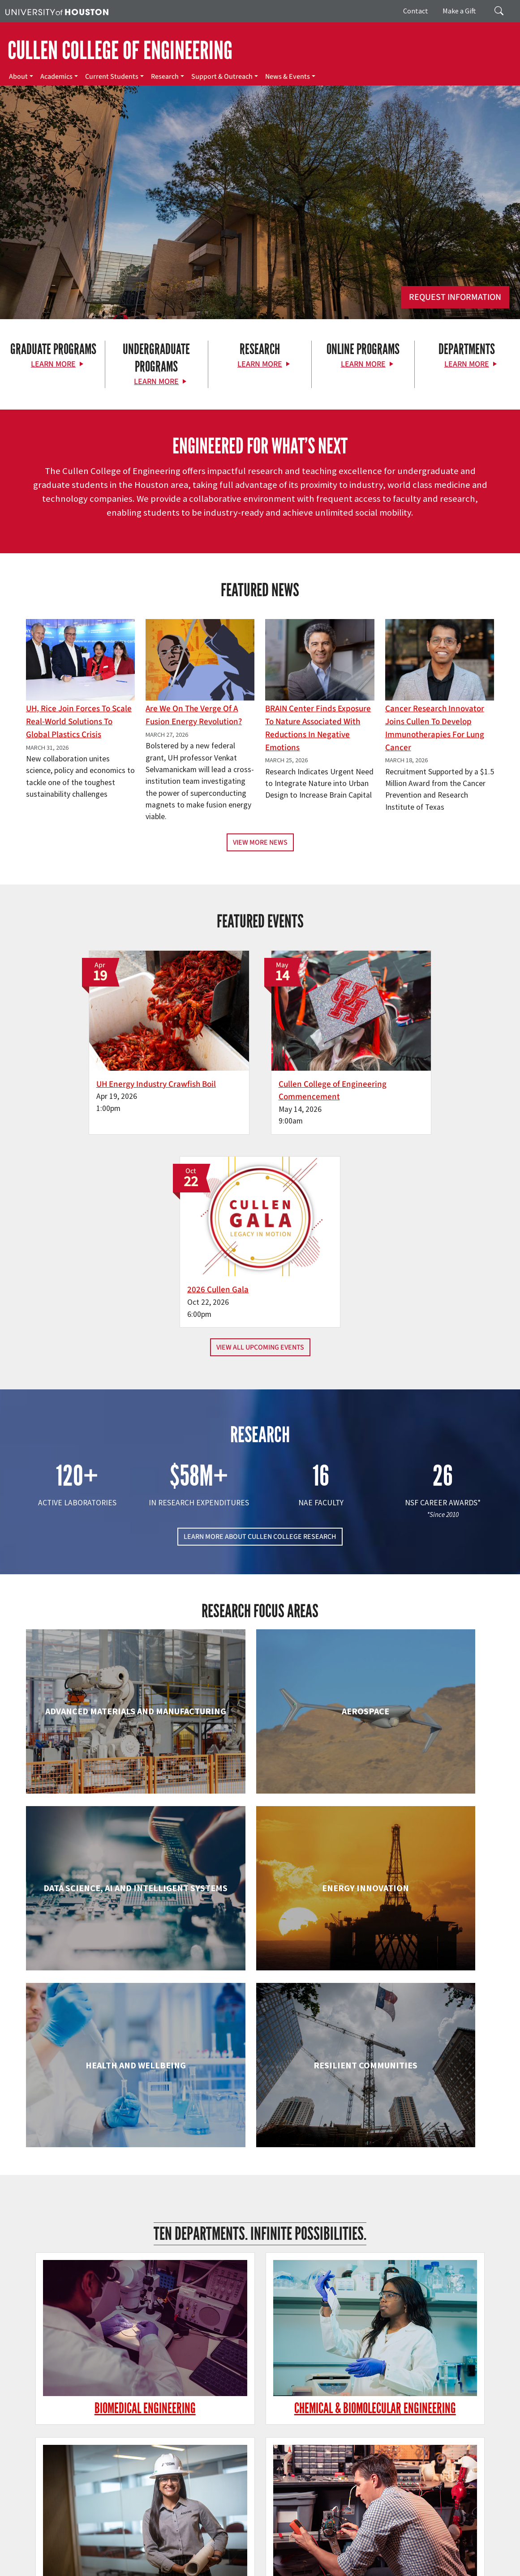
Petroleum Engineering (259, 2334)
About (18, 76)
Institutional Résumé (310, 2559)
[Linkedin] (116, 2450)
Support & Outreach (222, 76)
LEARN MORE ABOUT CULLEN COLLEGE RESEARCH (260, 1327)
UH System (317, 2549)
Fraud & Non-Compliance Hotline (48, 2559)
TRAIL (445, 2549)
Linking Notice (115, 2559)
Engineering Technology (260, 2024)
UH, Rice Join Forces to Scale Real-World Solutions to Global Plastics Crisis (79, 721)
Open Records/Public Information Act (229, 2559)
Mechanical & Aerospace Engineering (419, 2187)
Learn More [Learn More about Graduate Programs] (53, 364)
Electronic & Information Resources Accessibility (68, 2568)
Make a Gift (459, 10)
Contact (415, 10)
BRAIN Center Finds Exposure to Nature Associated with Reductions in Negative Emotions (318, 727)
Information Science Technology (260, 2187)
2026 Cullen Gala (389, 1067)
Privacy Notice (157, 2559)
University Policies (333, 2568)
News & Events (287, 76)
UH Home (154, 2549)
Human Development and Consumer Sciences (419, 2033)
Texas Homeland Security (399, 2549)
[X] (63, 2450)
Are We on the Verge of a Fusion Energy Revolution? (194, 715)
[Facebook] (46, 2450)
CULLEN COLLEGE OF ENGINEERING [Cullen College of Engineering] (120, 50)
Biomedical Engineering (100, 1869)
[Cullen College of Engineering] (260, 231)
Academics (56, 76)
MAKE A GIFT (426, 2409)
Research (165, 76)
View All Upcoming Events (260, 1137)
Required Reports (366, 2559)
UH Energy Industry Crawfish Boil (99, 1067)
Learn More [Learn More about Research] (259, 364)
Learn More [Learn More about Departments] (466, 364)
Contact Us (195, 2509)
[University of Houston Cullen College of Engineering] (91, 2415)
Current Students (111, 76)
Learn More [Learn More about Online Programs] (363, 364)
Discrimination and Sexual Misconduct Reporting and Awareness (220, 2568)
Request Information (455, 297)
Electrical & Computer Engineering (100, 2033)
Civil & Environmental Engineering (420, 1877)
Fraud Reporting (478, 2549)
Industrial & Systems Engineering (100, 2187)
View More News (260, 842)
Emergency (283, 2549)
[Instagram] (98, 2450)
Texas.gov (348, 2549)
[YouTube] (133, 2450)
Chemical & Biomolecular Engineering (260, 1877)
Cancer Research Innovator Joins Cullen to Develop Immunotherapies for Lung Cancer (434, 727)
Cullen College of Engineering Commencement (252, 1073)
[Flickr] (81, 2450)
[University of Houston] (56, 11)
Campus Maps (246, 2549)
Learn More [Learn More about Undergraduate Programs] (156, 381)
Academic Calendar (197, 2549)
